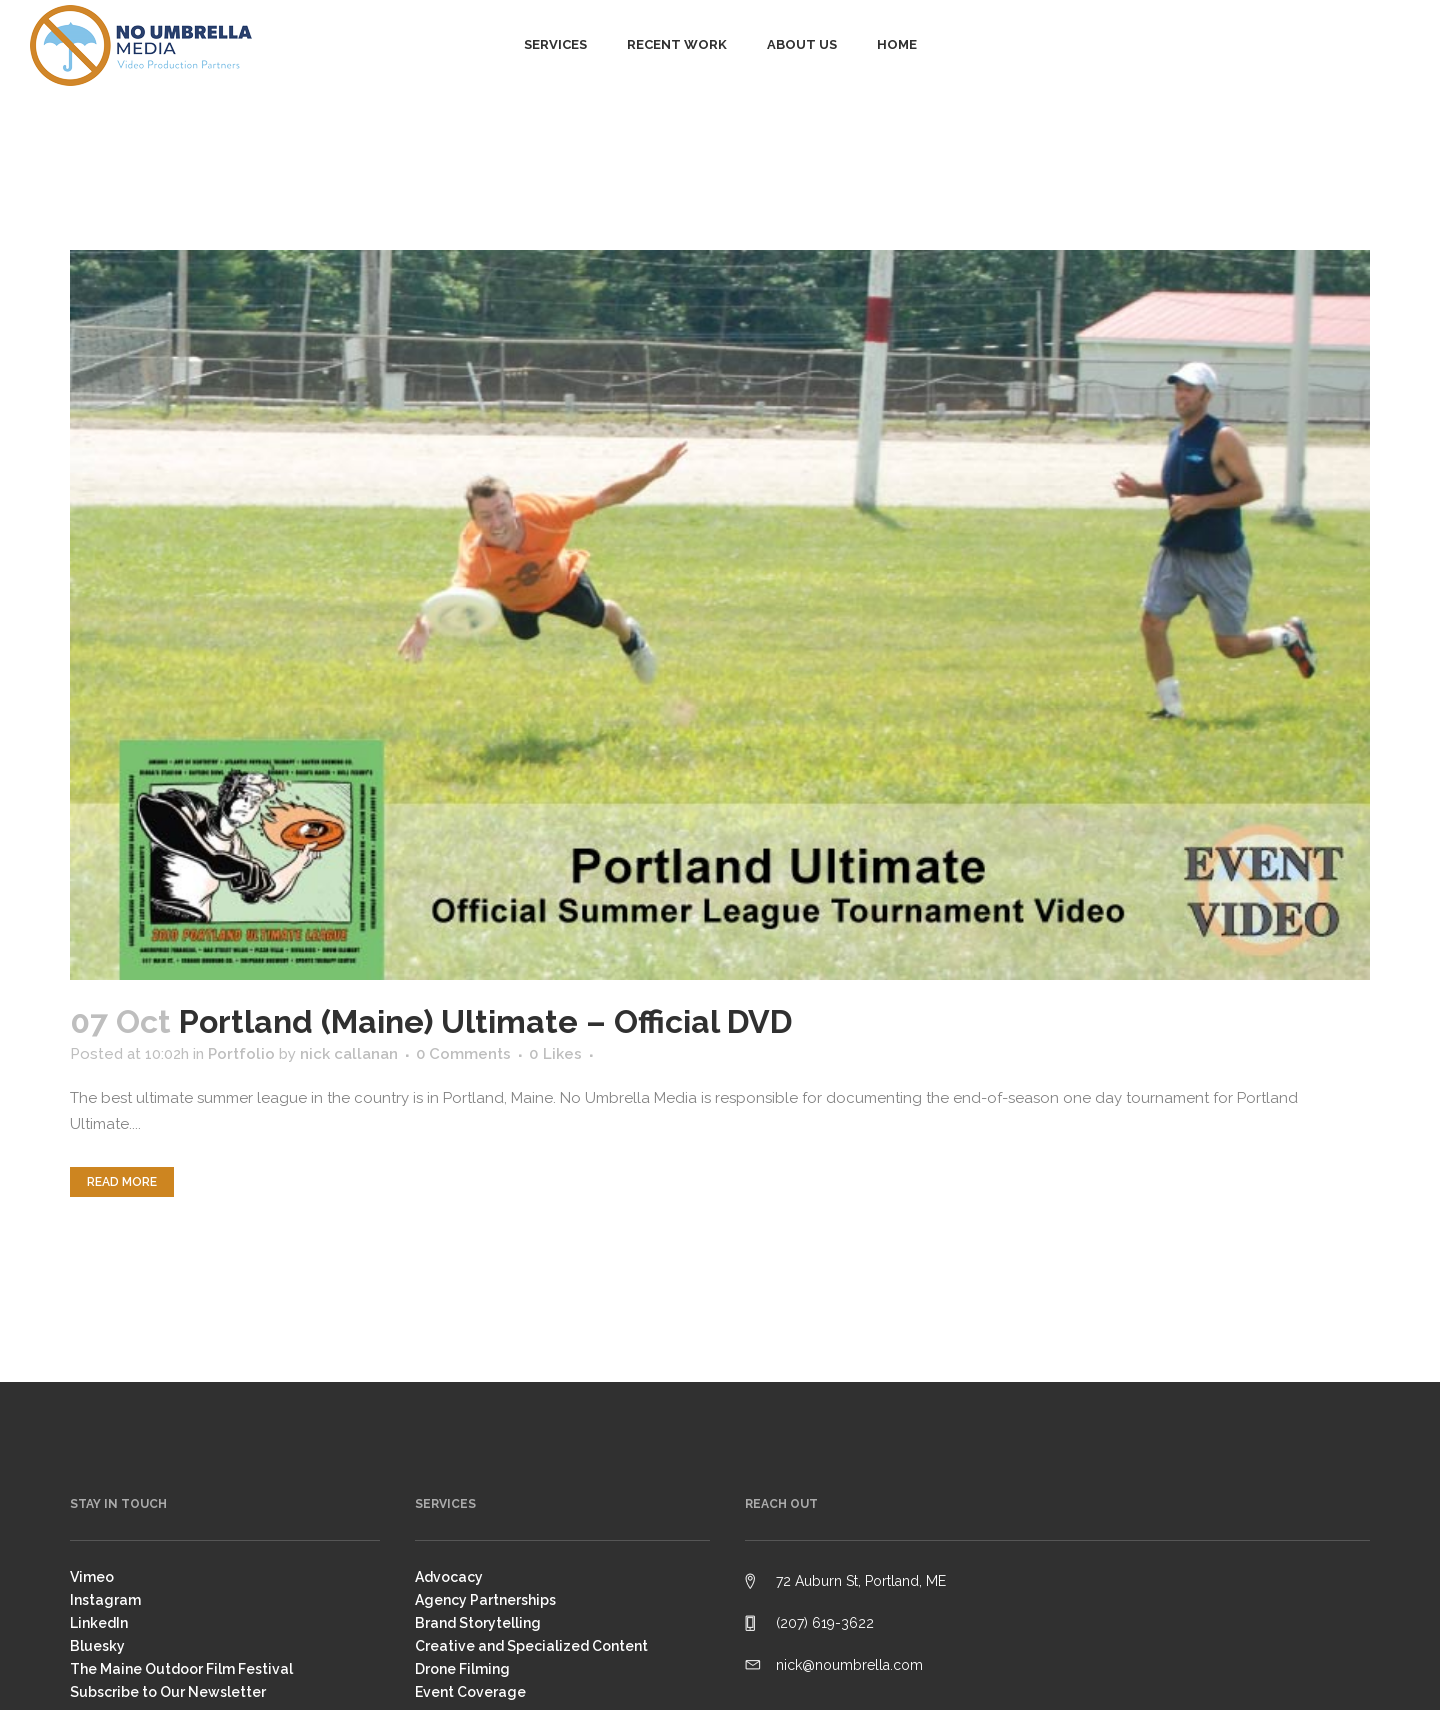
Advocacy (449, 1577)
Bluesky (97, 1646)
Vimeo (92, 1577)
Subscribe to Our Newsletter (168, 1692)
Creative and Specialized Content (531, 1646)
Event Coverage (470, 1692)
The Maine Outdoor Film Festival (181, 1669)
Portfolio (241, 1054)
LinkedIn (99, 1623)
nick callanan (349, 1054)
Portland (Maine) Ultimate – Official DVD (485, 1021)
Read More (122, 1182)
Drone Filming (462, 1669)
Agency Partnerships (485, 1600)
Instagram (105, 1600)
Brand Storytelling (478, 1623)
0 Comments (463, 1054)
